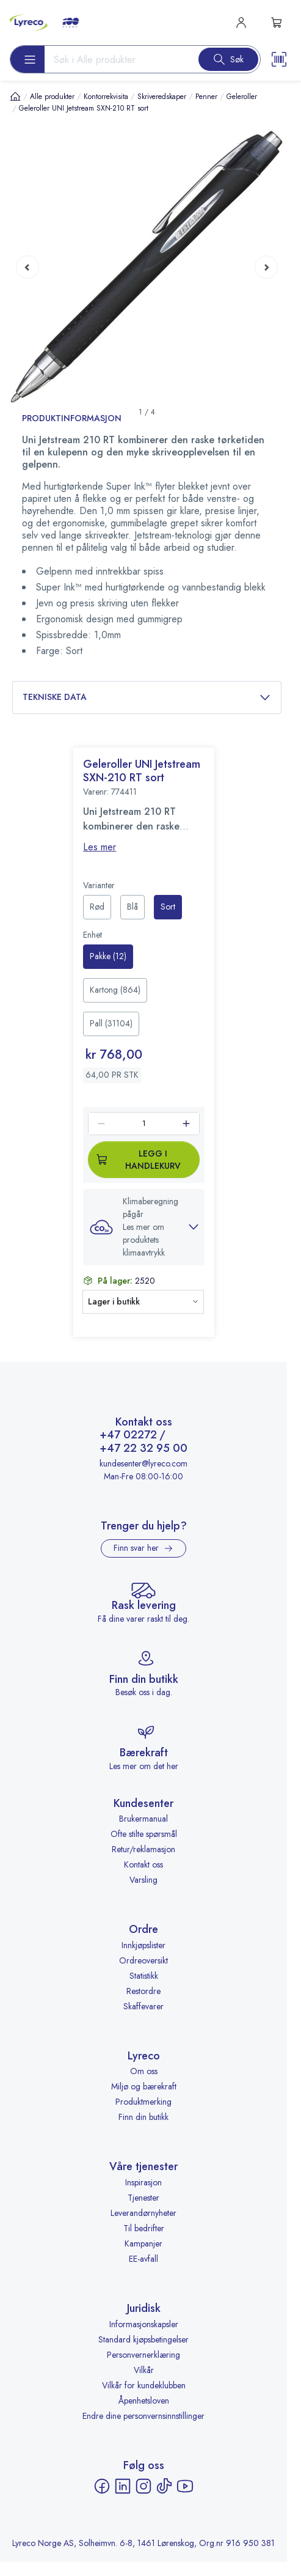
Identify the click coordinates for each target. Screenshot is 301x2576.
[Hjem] (15, 96)
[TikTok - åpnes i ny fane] (164, 2486)
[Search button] (228, 59)
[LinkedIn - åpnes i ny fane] (123, 2486)
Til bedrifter (143, 2228)
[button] (143, 1227)
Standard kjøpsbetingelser (143, 2339)
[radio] (97, 907)
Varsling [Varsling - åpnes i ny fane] (143, 1880)
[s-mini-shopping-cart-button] (276, 22)
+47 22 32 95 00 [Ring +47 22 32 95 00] (143, 1448)
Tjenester (143, 2197)
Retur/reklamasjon (143, 1849)
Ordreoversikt (143, 1960)
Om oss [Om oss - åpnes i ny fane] (144, 2071)
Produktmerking (143, 2102)
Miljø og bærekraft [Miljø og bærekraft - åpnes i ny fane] (143, 2086)
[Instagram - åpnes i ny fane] (143, 2486)
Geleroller (242, 96)
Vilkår (144, 2370)
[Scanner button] (279, 59)
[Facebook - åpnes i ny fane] (102, 2486)
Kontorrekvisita (106, 96)
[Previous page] (27, 266)
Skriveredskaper (161, 96)
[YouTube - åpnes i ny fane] (185, 2486)
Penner (206, 96)
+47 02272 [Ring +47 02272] (128, 1435)
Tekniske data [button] (147, 697)
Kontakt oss (143, 1864)
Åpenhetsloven (143, 2400)
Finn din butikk (143, 2117)
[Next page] (266, 266)
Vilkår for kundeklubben (144, 2385)
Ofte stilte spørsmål (144, 1834)
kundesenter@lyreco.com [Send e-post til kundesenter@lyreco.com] (143, 1463)
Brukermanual (143, 1818)
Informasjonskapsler (143, 2324)
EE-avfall (143, 2259)
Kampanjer (143, 2243)
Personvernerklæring (143, 2355)
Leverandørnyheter (143, 2213)
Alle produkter (52, 96)
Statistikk (143, 1976)
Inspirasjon (143, 2182)
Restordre (143, 1991)
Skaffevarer (143, 2006)
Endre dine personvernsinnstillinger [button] (143, 2416)
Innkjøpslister (143, 1945)
